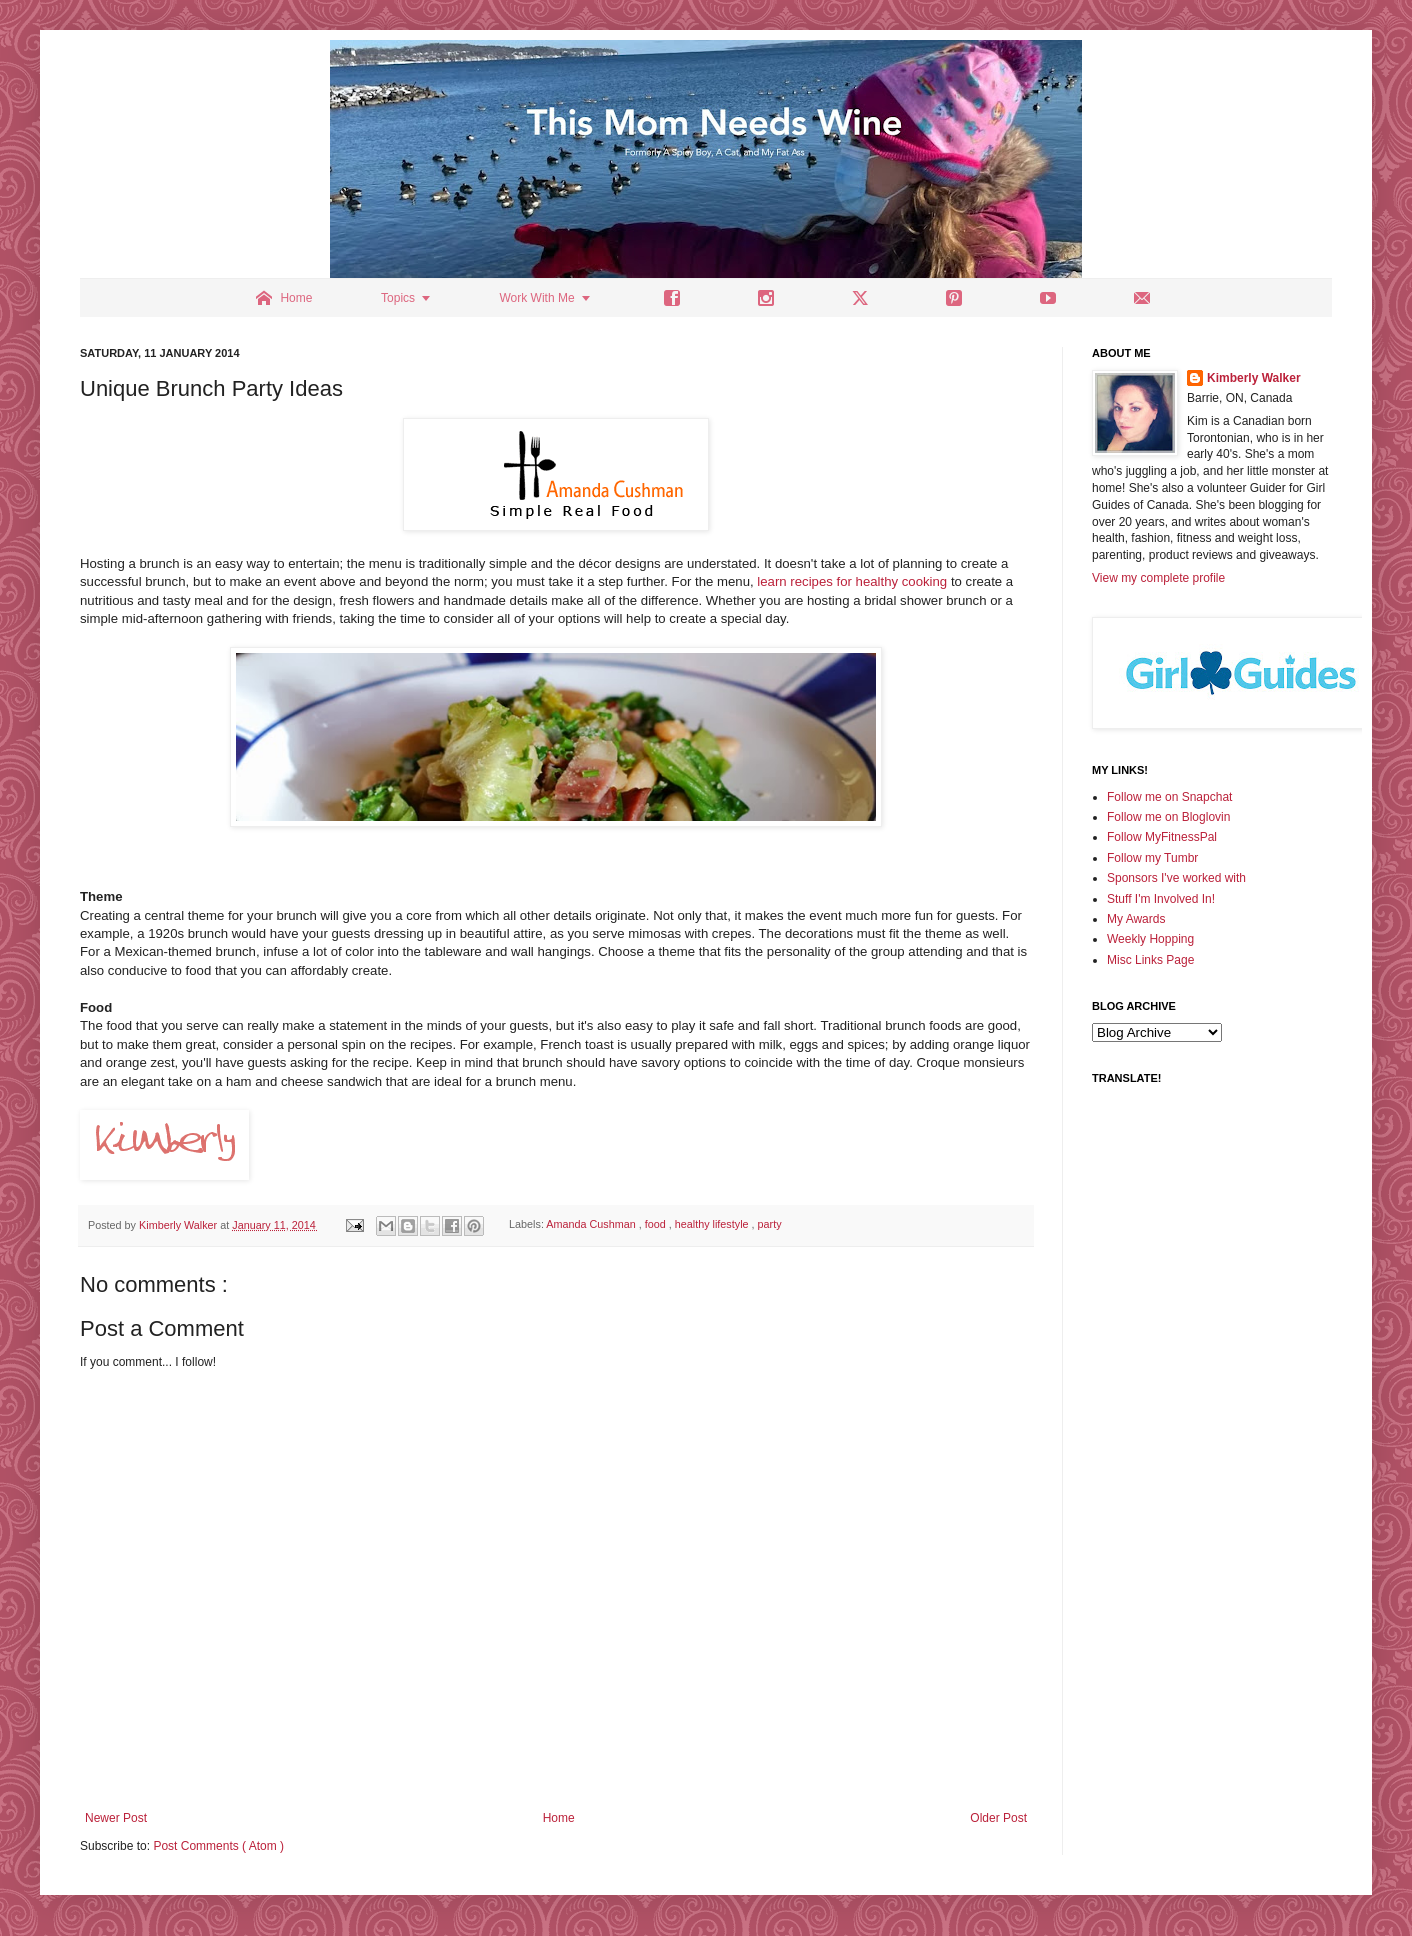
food (657, 1225)
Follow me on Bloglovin (1168, 817)
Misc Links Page (1150, 960)
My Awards (1136, 919)
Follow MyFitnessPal (1162, 837)
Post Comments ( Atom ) (218, 1846)
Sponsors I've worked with (1176, 878)
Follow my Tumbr (1152, 858)
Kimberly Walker (1254, 378)
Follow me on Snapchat (1169, 797)
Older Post (998, 1818)
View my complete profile (1158, 578)
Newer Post (116, 1818)
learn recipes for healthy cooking (852, 581)
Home (559, 1818)
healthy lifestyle (713, 1225)
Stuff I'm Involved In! (1161, 899)
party (770, 1225)
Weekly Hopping (1150, 939)
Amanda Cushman (592, 1225)
